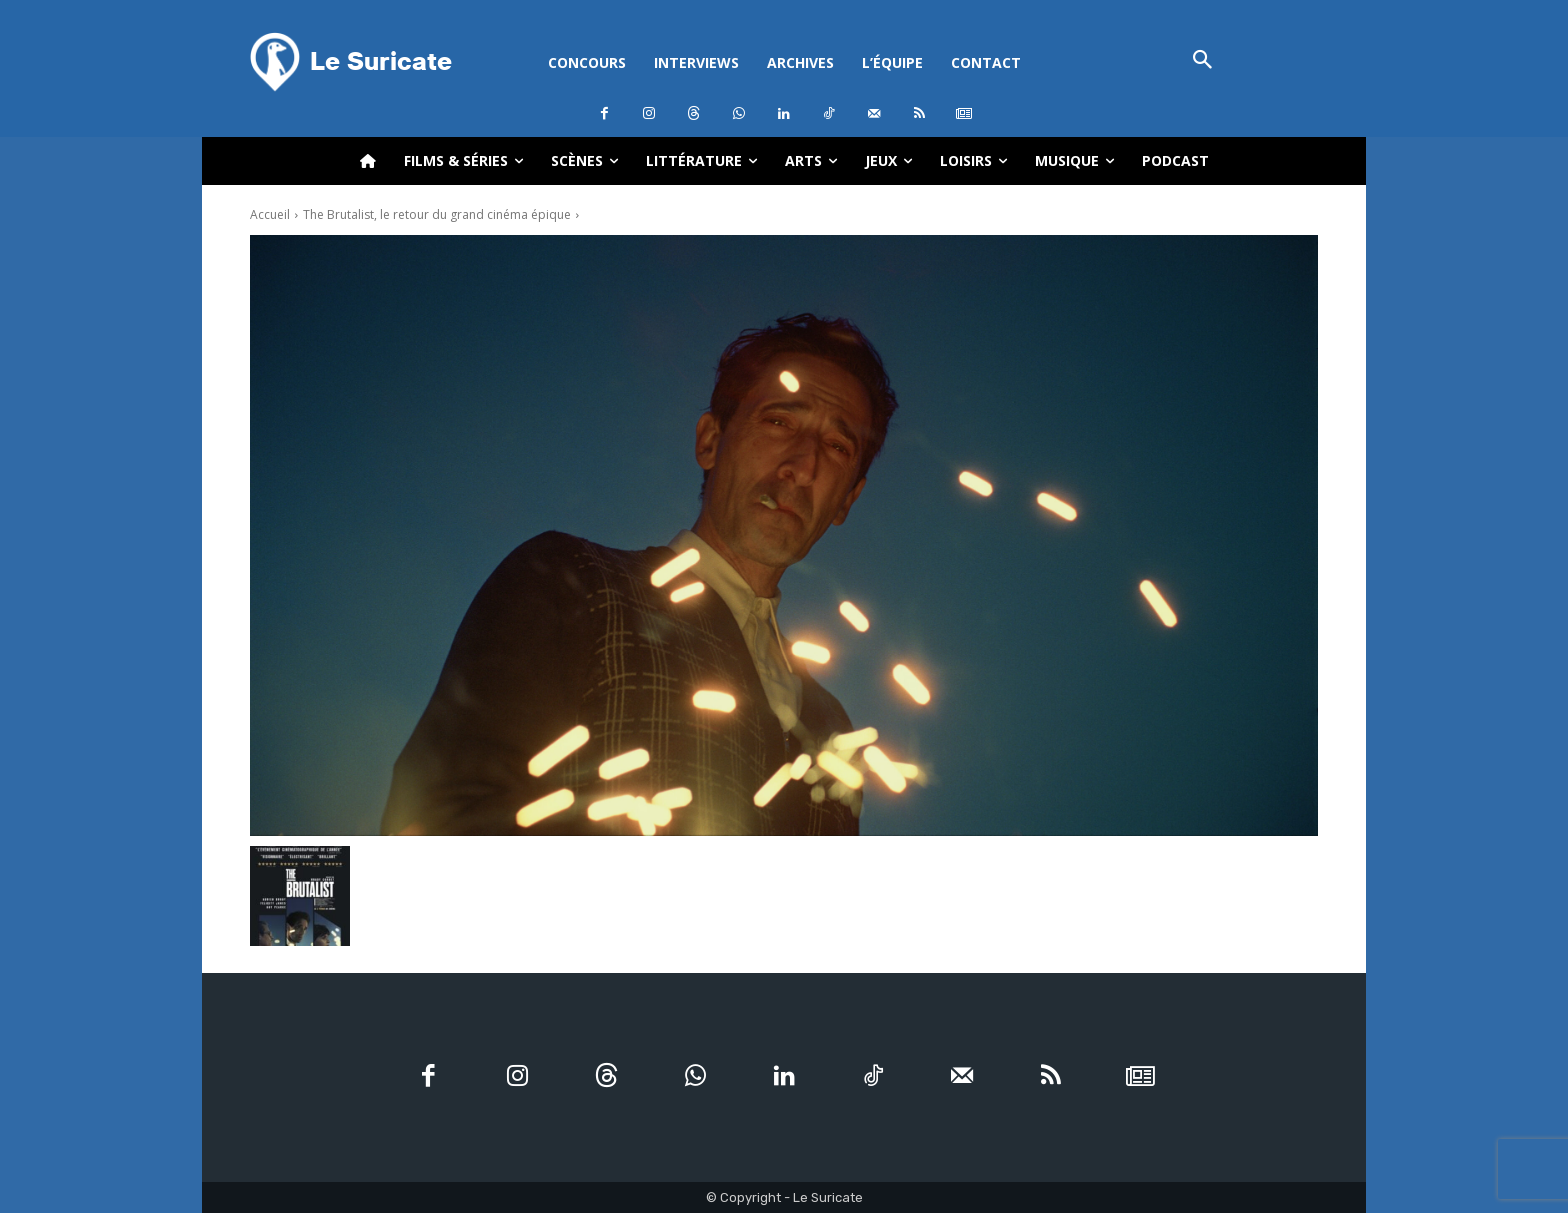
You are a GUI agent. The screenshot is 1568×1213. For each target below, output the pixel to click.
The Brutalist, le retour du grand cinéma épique (437, 214)
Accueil (270, 214)
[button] (1202, 61)
